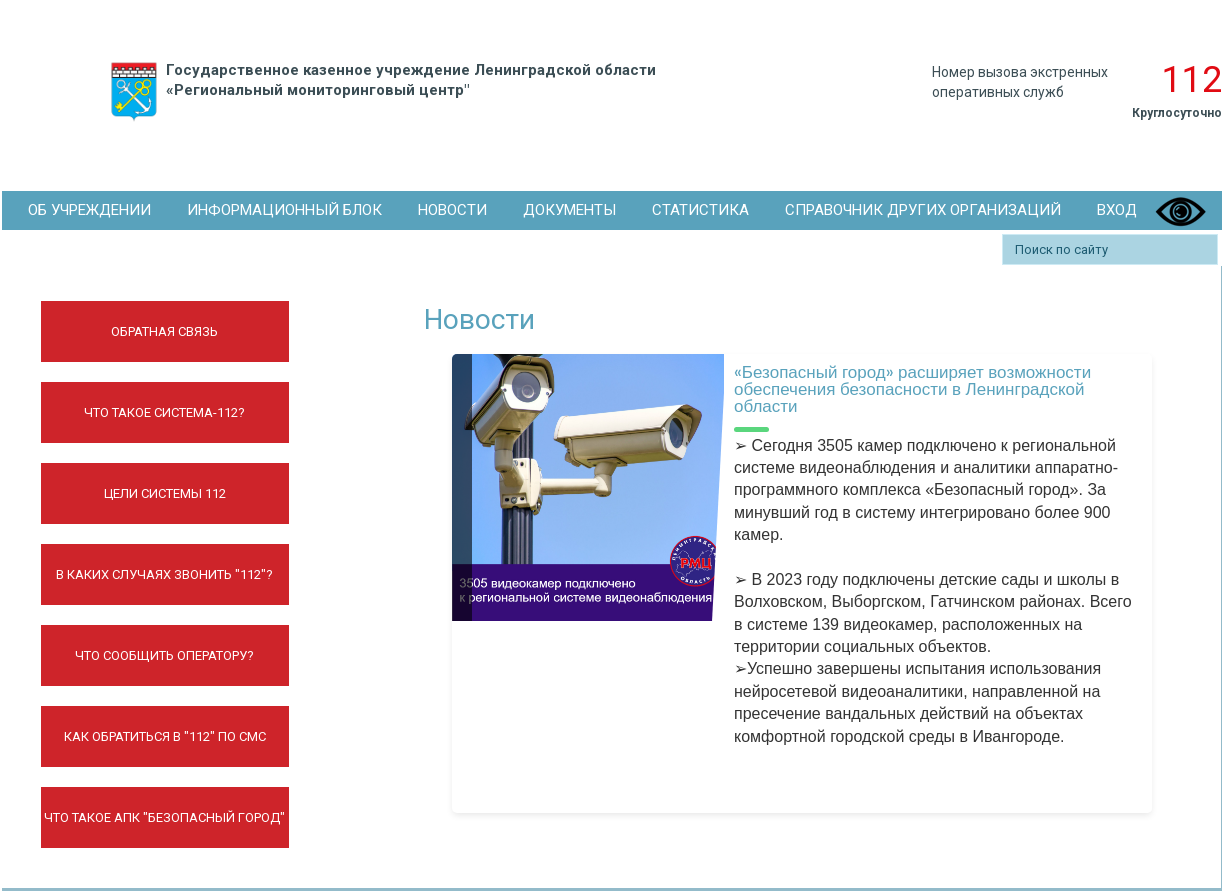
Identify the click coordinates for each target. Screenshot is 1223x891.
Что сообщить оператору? (164, 655)
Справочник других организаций (923, 210)
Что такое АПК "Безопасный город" (164, 817)
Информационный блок (284, 210)
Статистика (700, 210)
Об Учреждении (89, 210)
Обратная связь (164, 331)
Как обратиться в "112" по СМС (165, 736)
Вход (1117, 210)
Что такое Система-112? (164, 412)
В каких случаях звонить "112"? (164, 574)
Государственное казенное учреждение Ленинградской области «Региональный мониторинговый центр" (379, 92)
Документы (569, 210)
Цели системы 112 (165, 493)
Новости (452, 210)
